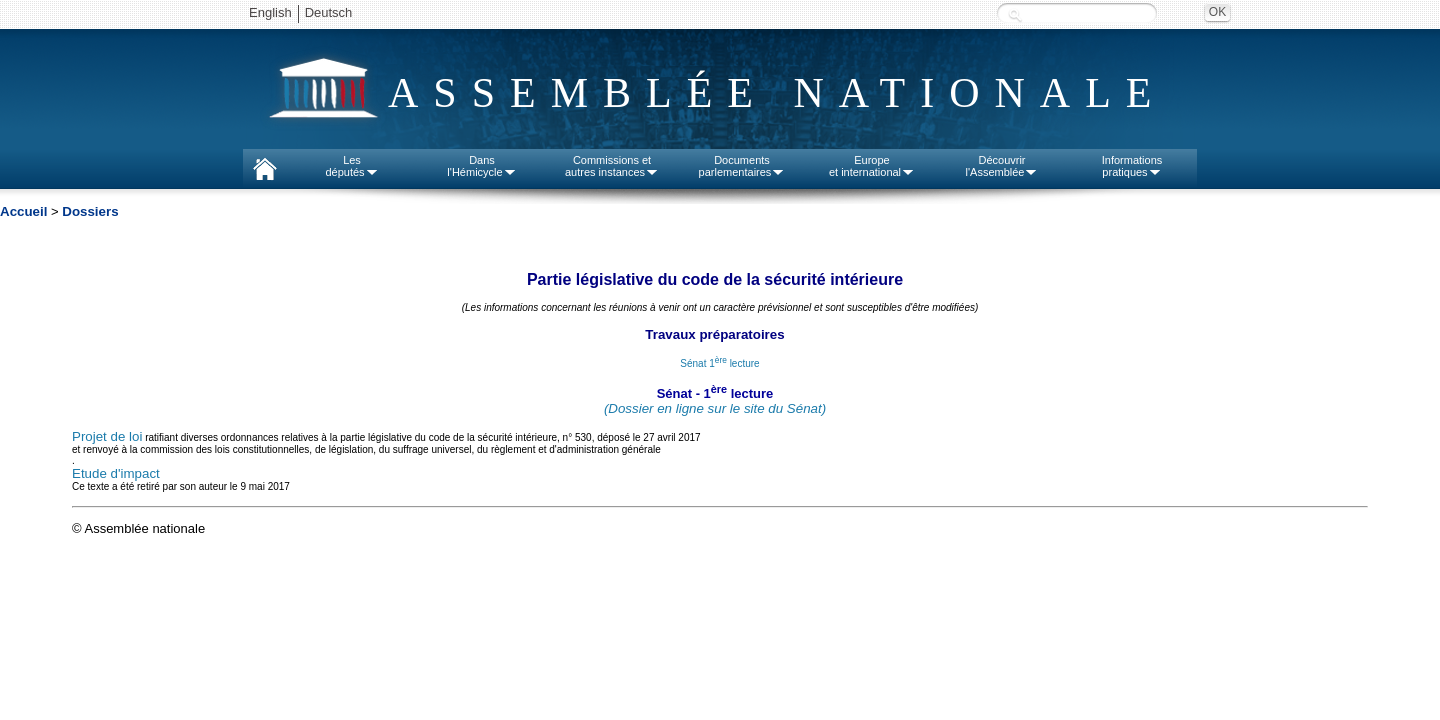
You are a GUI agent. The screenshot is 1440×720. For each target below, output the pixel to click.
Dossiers (90, 211)
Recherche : (1015, 14)
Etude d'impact (116, 473)
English (270, 12)
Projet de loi (107, 436)
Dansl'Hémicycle (481, 166)
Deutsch (329, 12)
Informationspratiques (1132, 166)
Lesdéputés (351, 166)
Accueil (23, 211)
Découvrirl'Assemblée (1002, 166)
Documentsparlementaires (742, 166)
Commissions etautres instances (612, 166)
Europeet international (872, 166)
